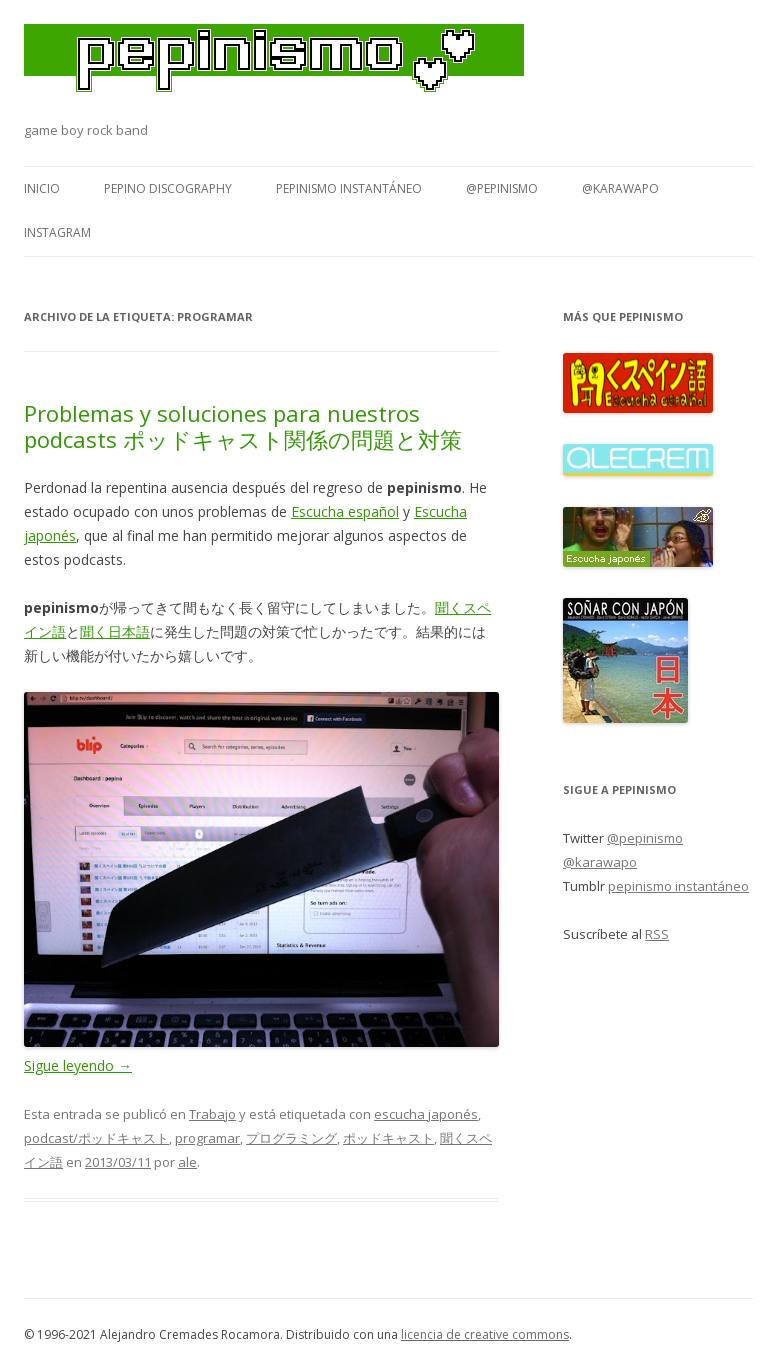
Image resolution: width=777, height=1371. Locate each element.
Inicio (42, 188)
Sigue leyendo (78, 1065)
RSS (657, 934)
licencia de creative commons (485, 1334)
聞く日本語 (115, 631)
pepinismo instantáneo (349, 188)
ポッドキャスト (388, 1138)
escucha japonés (426, 1114)
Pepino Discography (168, 188)
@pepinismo (502, 188)
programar (207, 1138)
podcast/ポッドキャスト (96, 1138)
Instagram (57, 232)
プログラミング (291, 1138)
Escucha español (345, 511)
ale (187, 1162)
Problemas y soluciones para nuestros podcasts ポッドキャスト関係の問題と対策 (243, 426)
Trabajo (212, 1114)
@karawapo (620, 188)
